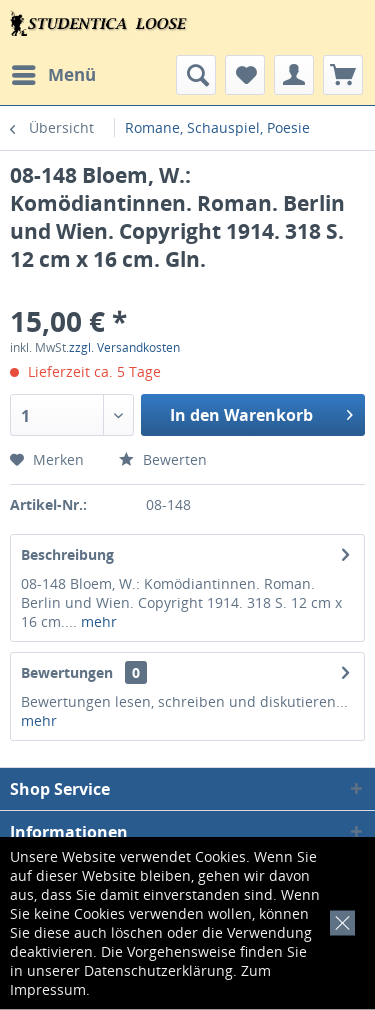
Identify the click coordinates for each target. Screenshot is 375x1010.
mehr (97, 621)
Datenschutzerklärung (158, 970)
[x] (338, 920)
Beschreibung (67, 554)
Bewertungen (67, 672)
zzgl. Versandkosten (124, 347)
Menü (54, 72)
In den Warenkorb (261, 412)
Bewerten (163, 459)
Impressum (48, 989)
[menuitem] (53, 75)
